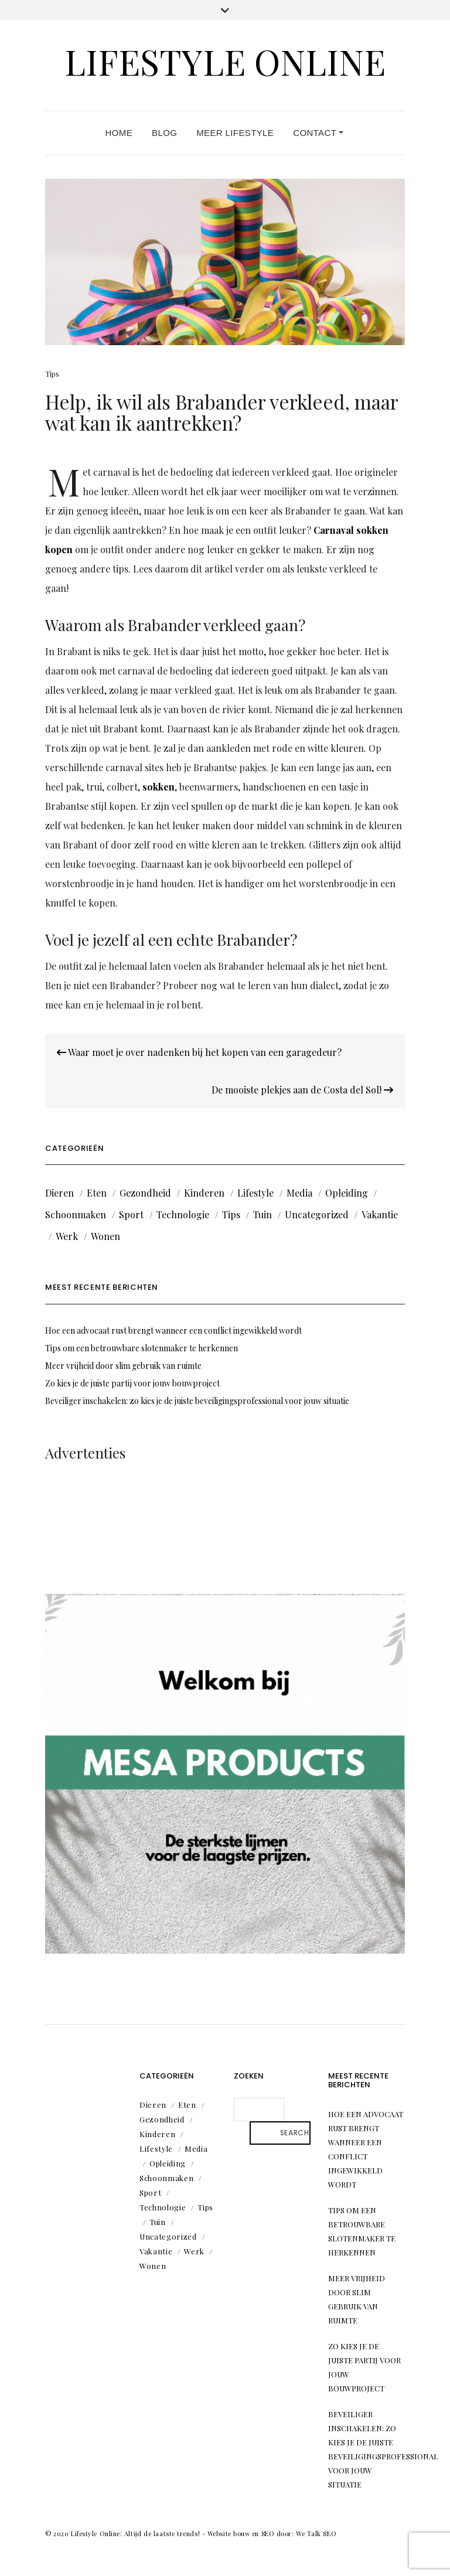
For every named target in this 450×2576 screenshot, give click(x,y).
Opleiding (346, 1193)
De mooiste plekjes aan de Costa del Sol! (302, 1089)
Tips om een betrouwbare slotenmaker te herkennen (141, 1348)
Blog (164, 133)
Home (119, 133)
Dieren (59, 1193)
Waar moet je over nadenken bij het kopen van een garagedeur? (199, 1052)
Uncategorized (317, 1214)
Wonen (105, 1236)
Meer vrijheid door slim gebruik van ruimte (123, 1365)
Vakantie (380, 1214)
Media (299, 1193)
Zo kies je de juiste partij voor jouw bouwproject (132, 1383)
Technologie (182, 1214)
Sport (131, 1214)
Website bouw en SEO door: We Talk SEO (271, 2533)
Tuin (262, 1214)
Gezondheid (145, 1193)
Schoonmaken (75, 1214)
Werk (67, 1236)
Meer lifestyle (235, 133)
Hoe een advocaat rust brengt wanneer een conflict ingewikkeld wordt (173, 1330)
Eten (97, 1193)
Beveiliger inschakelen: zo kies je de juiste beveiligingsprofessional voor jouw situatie (197, 1400)
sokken (158, 787)
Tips (52, 374)
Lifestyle (255, 1193)
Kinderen (204, 1193)
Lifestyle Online (225, 61)
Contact (318, 133)
